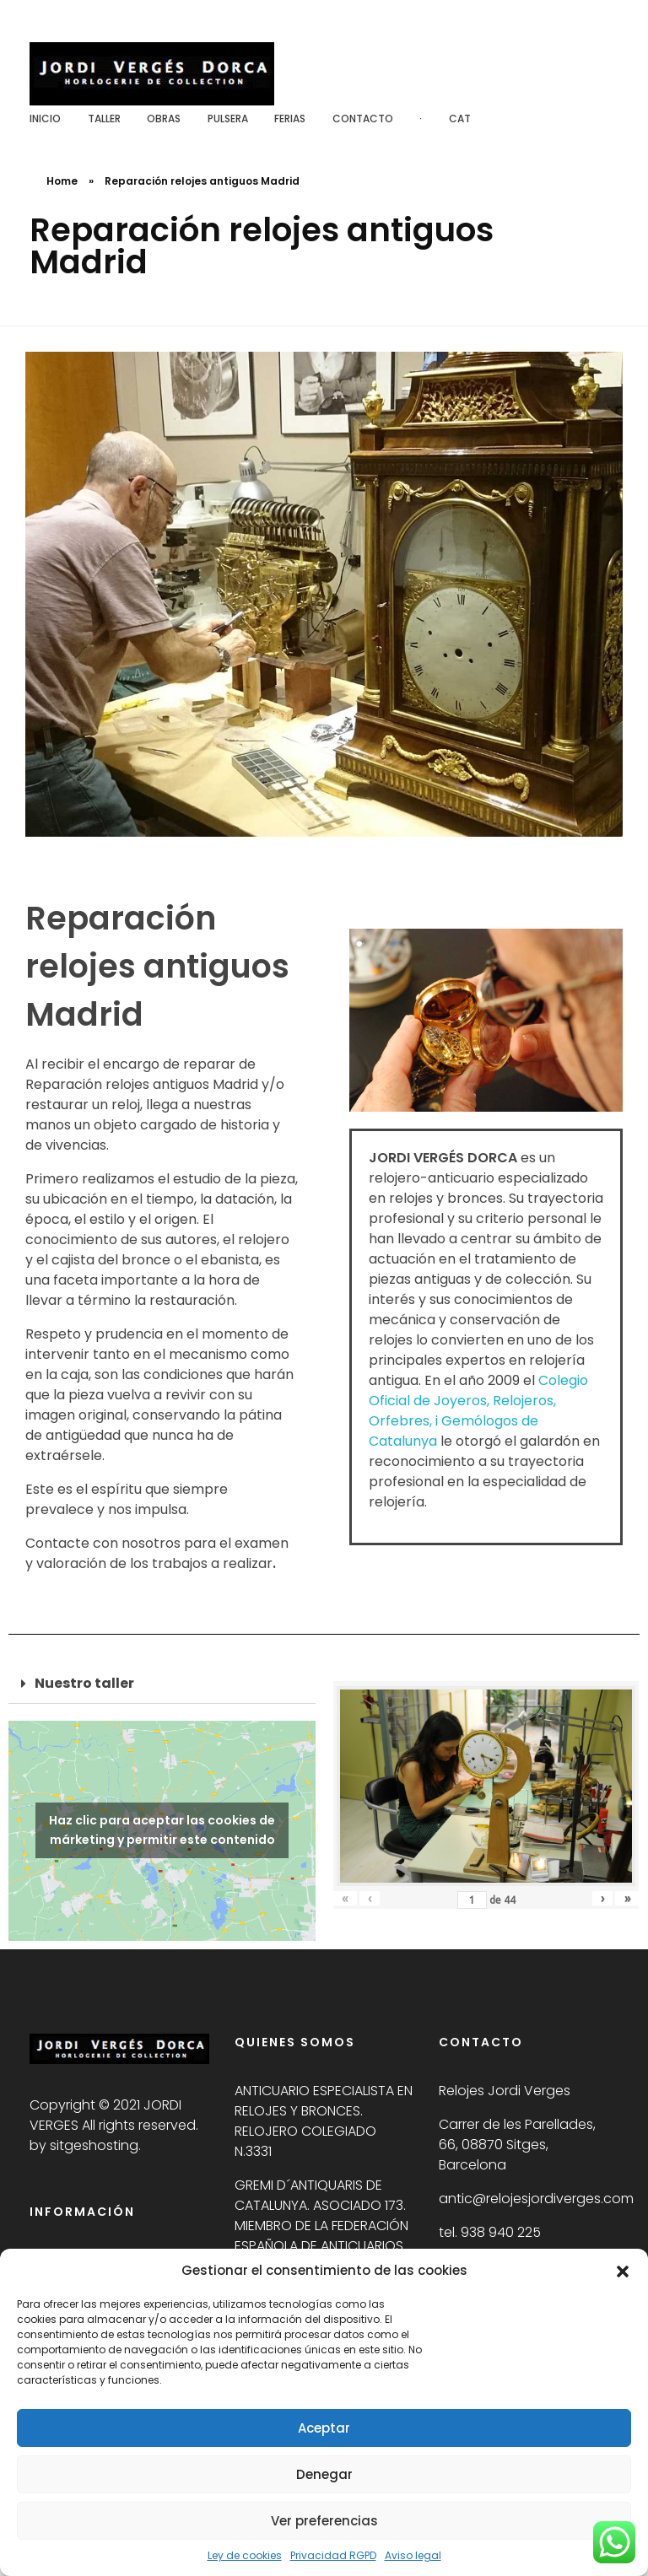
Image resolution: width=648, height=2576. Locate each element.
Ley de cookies (245, 2555)
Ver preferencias (324, 2521)
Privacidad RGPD (333, 2555)
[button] (622, 2270)
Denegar (324, 2474)
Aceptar (324, 2428)
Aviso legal (413, 2555)
